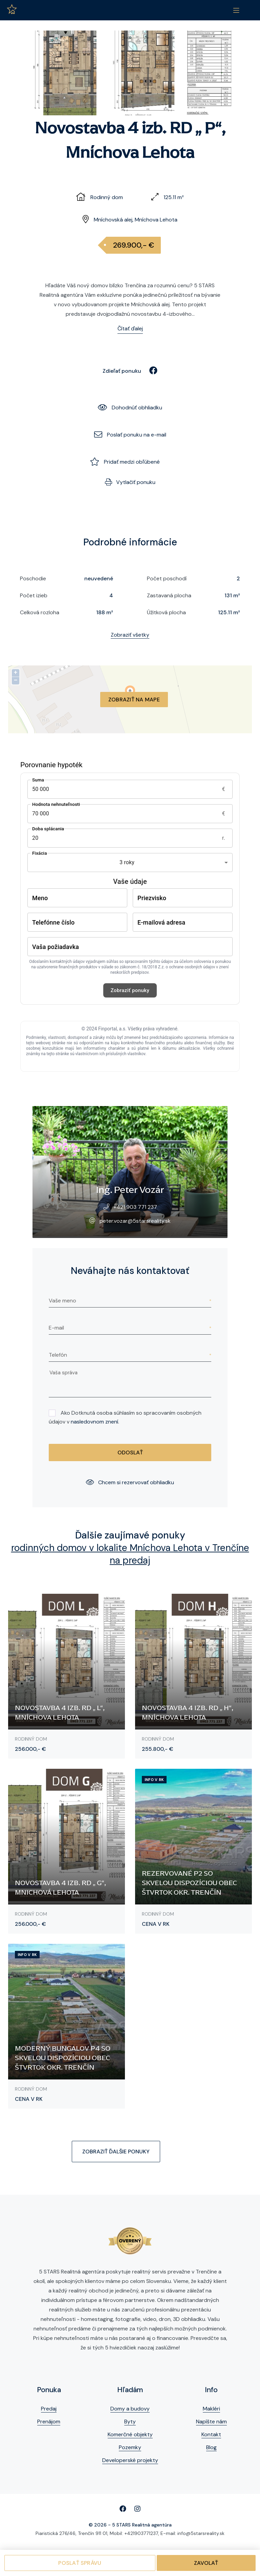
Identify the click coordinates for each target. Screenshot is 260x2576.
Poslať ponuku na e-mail (130, 434)
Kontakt (211, 2434)
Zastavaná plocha (169, 595)
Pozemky (130, 2447)
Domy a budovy (130, 2408)
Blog (211, 2447)
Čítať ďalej (130, 328)
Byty (130, 2421)
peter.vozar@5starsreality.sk (135, 1220)
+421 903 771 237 (135, 1206)
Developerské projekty (130, 2460)
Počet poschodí (167, 578)
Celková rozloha (39, 612)
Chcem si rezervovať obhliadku (130, 1482)
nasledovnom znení (94, 1421)
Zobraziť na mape (134, 699)
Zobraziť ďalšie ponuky (116, 2151)
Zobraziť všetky (130, 634)
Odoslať (130, 1452)
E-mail (56, 1327)
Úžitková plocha (166, 612)
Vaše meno (62, 1300)
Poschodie (33, 578)
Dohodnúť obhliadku (130, 407)
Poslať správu (79, 2563)
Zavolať (206, 2563)
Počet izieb (33, 595)
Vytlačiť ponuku (130, 482)
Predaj (49, 2408)
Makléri (211, 2408)
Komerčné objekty (130, 2434)
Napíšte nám (211, 2421)
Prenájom (48, 2421)
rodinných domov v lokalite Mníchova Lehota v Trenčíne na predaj (130, 1554)
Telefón (58, 1354)
